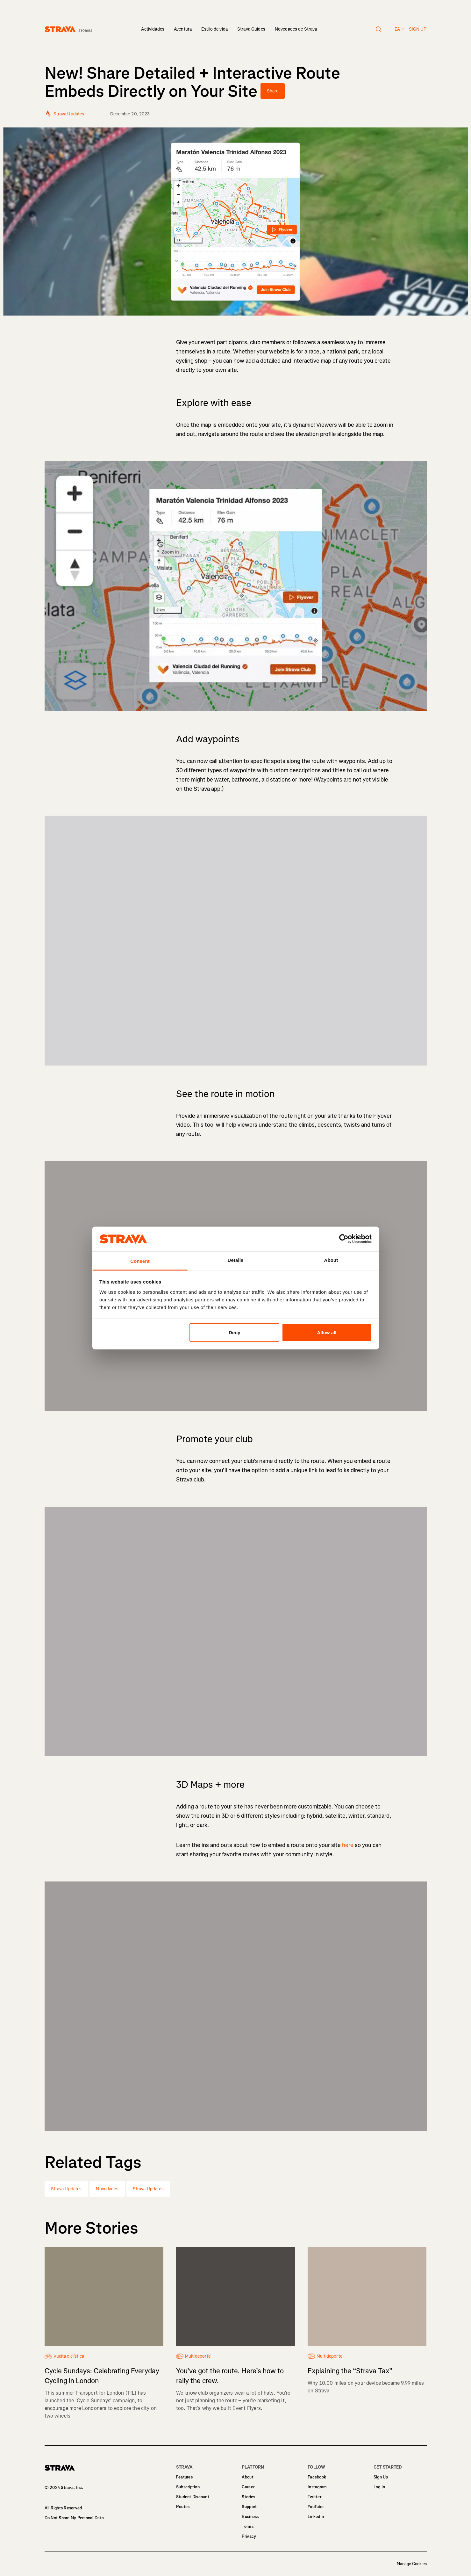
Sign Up (381, 2477)
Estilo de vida (214, 29)
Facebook (317, 2477)
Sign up (418, 29)
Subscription (188, 2487)
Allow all (327, 1332)
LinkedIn (316, 2516)
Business (250, 2516)
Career (248, 2487)
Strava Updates (66, 2189)
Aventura (183, 29)
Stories (248, 2497)
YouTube (316, 2506)
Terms (247, 2526)
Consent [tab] (140, 1260)
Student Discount (192, 2497)
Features (184, 2477)
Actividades (152, 29)
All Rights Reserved (63, 2508)
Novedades (107, 2189)
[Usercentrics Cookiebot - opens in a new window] (344, 1239)
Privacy (249, 2536)
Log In (379, 2487)
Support (249, 2506)
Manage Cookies (412, 2563)
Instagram (317, 2487)
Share (273, 91)
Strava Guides (251, 29)
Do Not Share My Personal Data (74, 2518)
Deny (234, 1332)
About (247, 2477)
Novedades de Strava (296, 29)
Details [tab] (236, 1260)
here (347, 1845)
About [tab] (331, 1260)
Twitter (314, 2497)
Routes (183, 2506)
